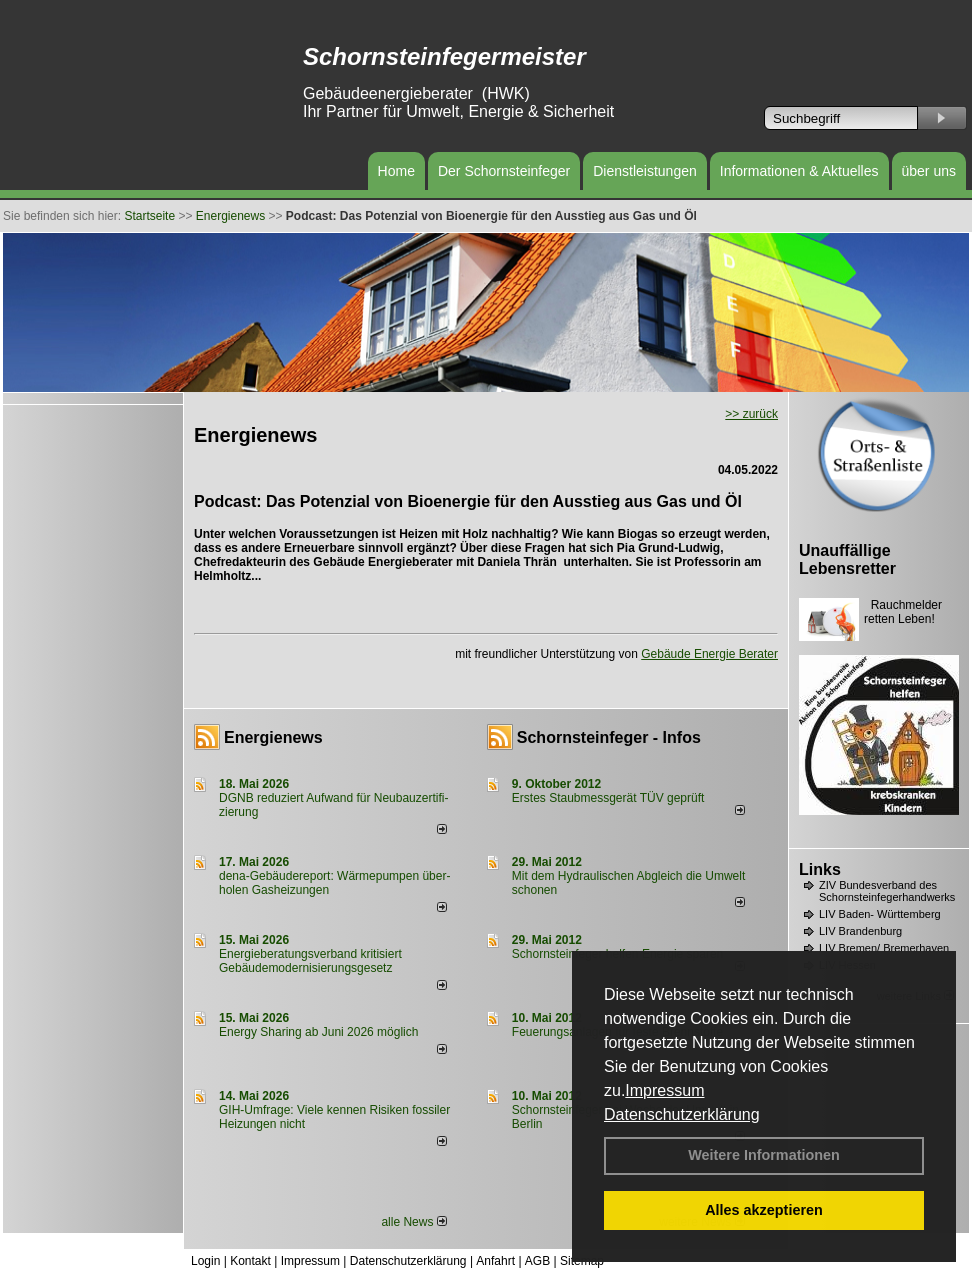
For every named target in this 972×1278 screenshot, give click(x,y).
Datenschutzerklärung (682, 1114)
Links (820, 869)
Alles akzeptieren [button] (764, 1210)
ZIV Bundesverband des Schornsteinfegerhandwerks (887, 891)
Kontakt (250, 1261)
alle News (413, 1222)
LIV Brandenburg (860, 931)
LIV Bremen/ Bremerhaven (884, 948)
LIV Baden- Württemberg (880, 914)
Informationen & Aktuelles (799, 171)
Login (205, 1261)
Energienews (273, 737)
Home (396, 171)
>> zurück (751, 414)
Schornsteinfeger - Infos (609, 737)
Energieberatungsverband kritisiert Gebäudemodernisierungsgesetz (310, 961)
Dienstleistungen (645, 171)
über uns (929, 171)
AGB (537, 1261)
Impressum (664, 1090)
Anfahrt (495, 1261)
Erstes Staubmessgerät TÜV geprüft (608, 798)
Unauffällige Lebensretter (847, 559)
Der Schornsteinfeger (504, 171)
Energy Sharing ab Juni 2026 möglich (318, 1032)
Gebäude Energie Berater (709, 654)
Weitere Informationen (764, 1155)
